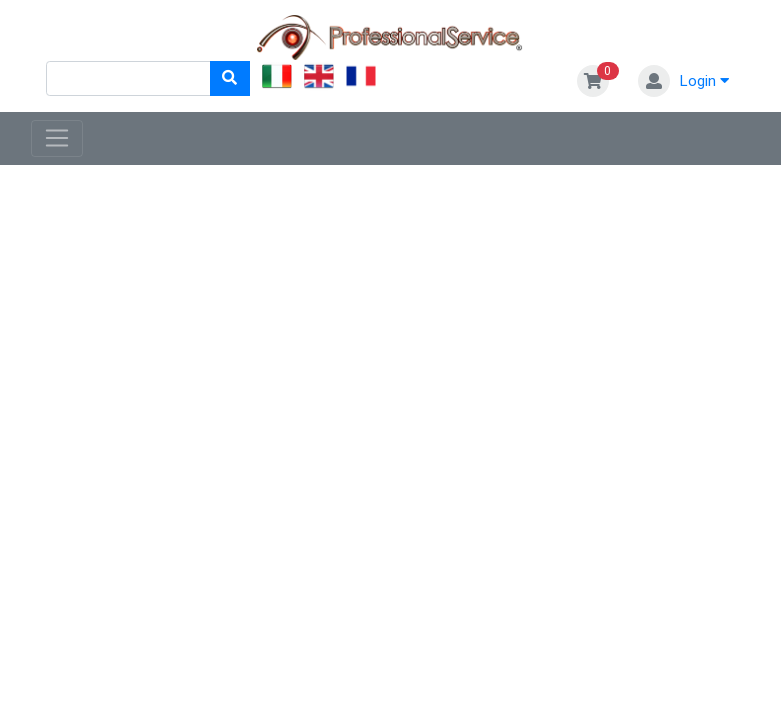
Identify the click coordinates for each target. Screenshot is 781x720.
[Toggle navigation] (57, 139)
